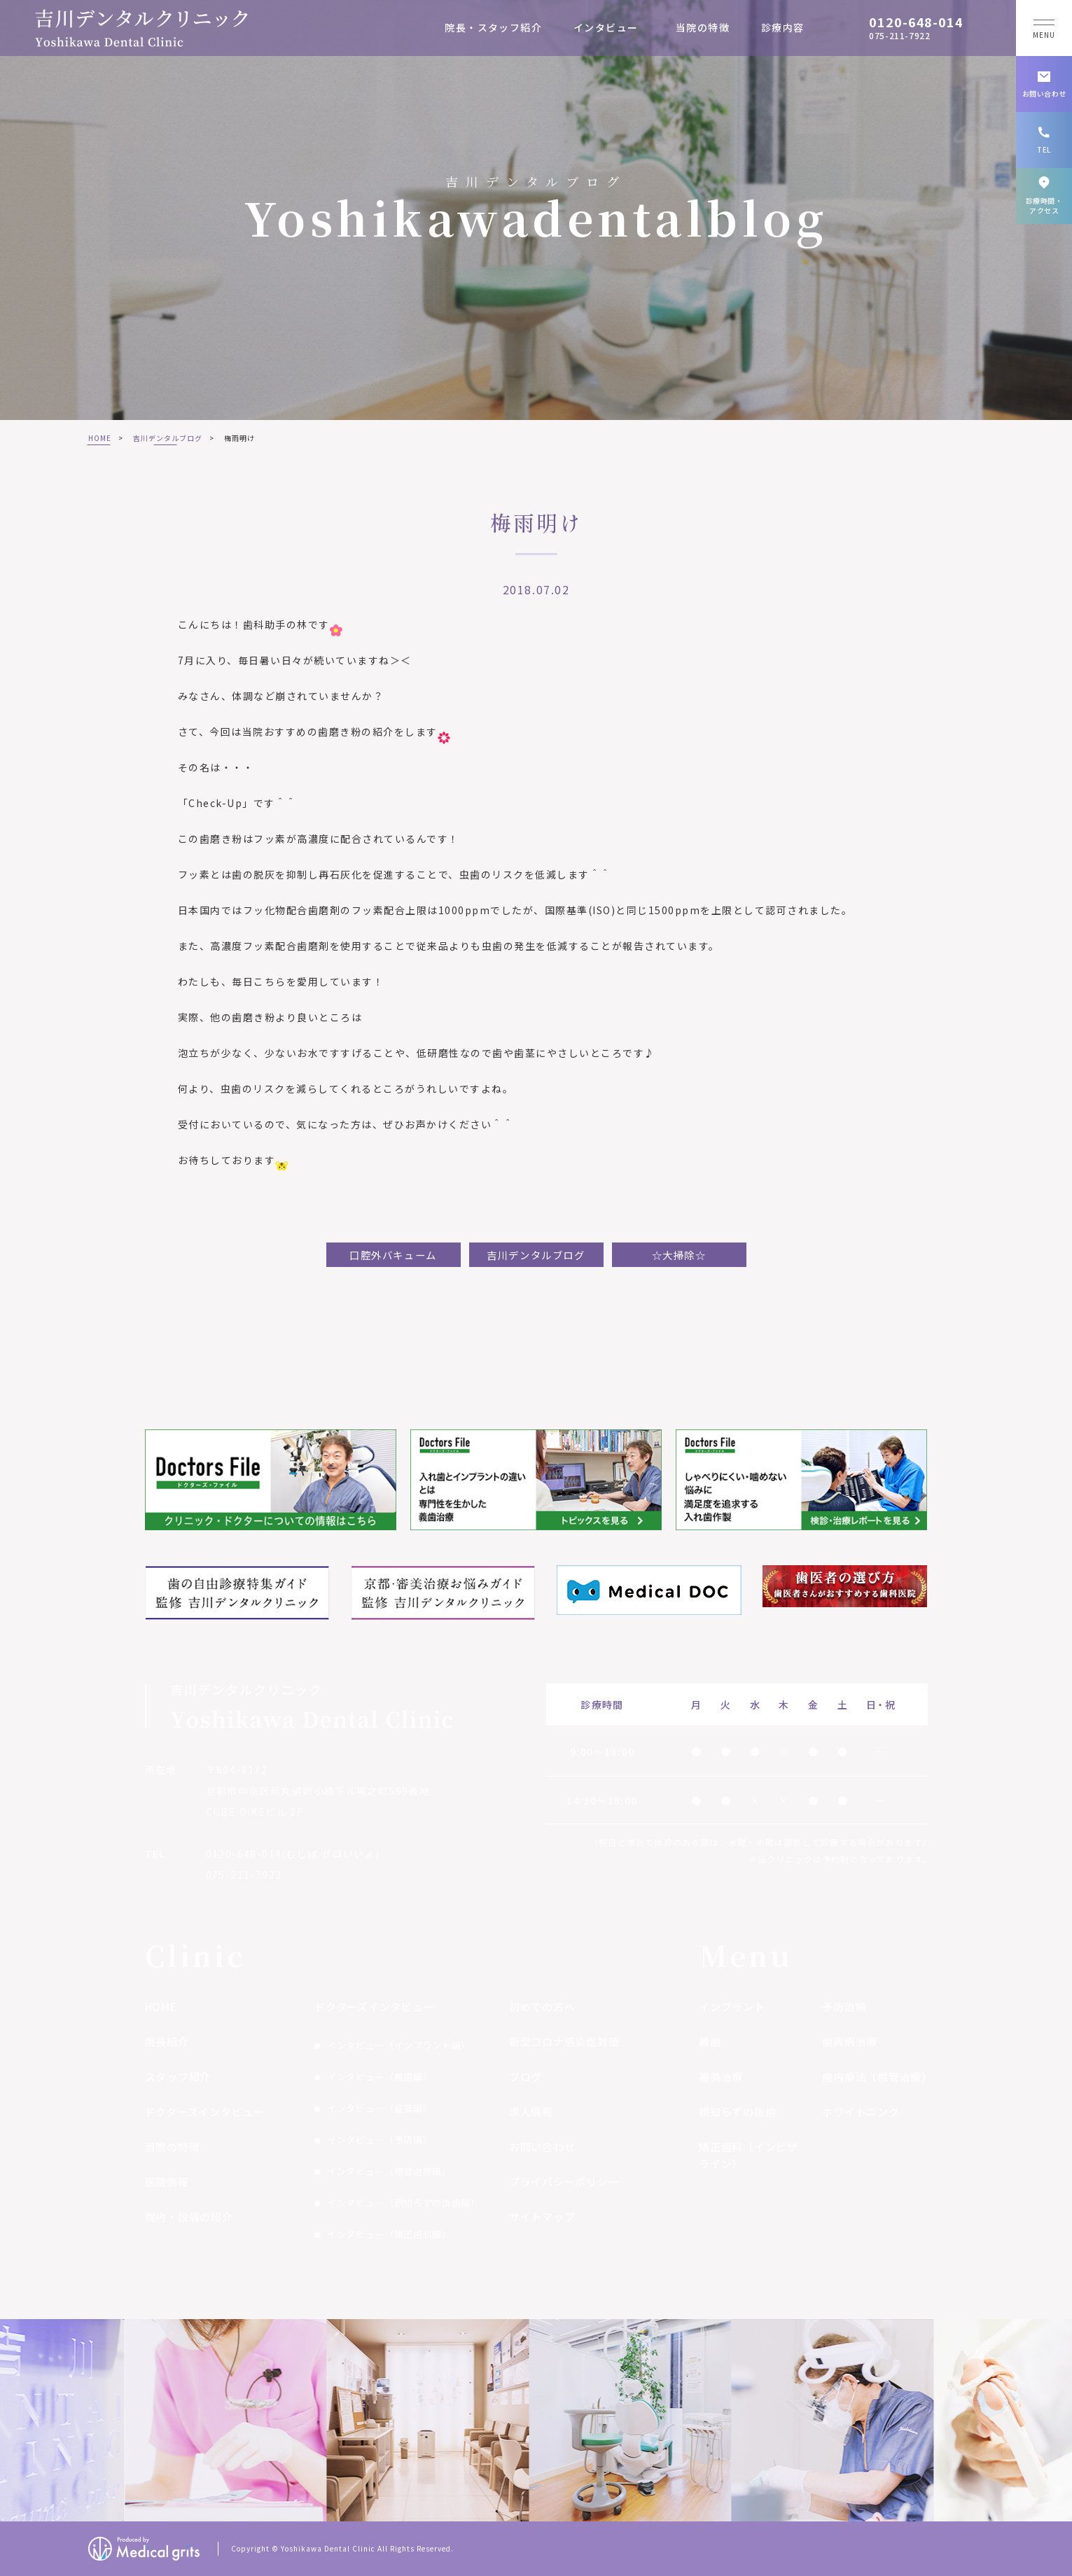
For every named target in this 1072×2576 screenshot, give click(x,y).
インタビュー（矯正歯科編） (389, 2234)
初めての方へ (542, 2006)
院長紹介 (167, 2041)
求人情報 (531, 2111)
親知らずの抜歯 (737, 2111)
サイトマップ (542, 2216)
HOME (99, 438)
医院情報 (167, 2181)
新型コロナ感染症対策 (564, 2041)
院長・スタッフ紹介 (493, 27)
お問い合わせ (542, 2146)
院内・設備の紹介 (189, 2216)
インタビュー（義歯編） (379, 2076)
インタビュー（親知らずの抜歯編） (403, 2202)
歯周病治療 (849, 2041)
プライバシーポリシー (564, 2181)
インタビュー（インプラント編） (399, 2045)
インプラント (732, 2006)
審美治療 (721, 2076)
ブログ (525, 2076)
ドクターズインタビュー (205, 2111)
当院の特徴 (703, 27)
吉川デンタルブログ (167, 438)
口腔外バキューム (393, 1254)
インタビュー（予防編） (379, 2139)
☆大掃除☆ (679, 1254)
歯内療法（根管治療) (874, 2076)
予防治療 (844, 2006)
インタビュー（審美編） (379, 2108)
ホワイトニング (860, 2111)
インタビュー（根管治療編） (389, 2171)
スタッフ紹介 (178, 2076)
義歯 (710, 2041)
